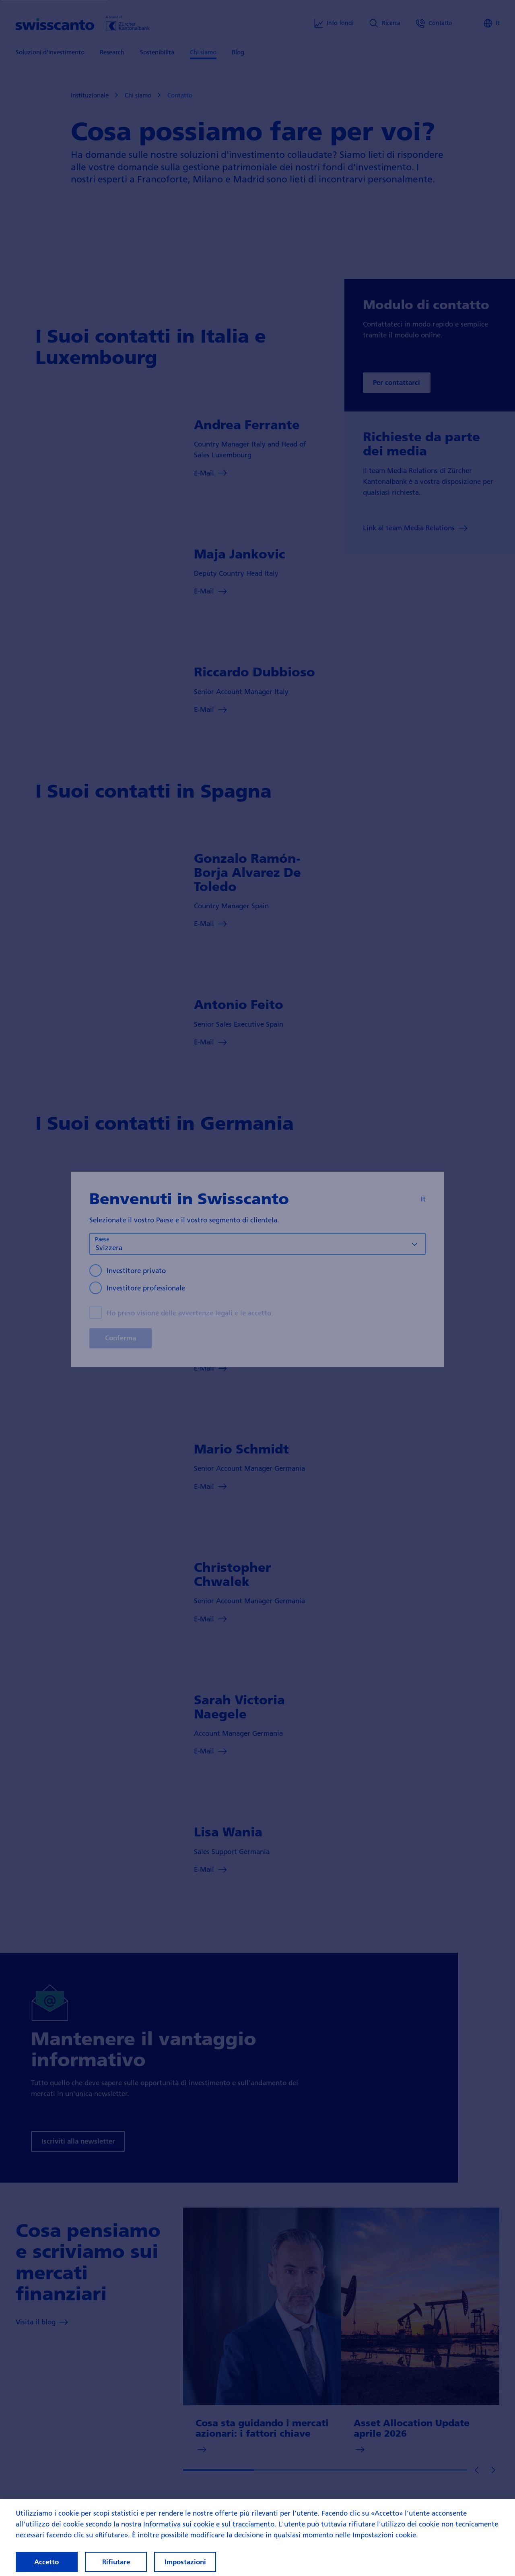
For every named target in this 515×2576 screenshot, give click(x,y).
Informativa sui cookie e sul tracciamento (208, 2530)
